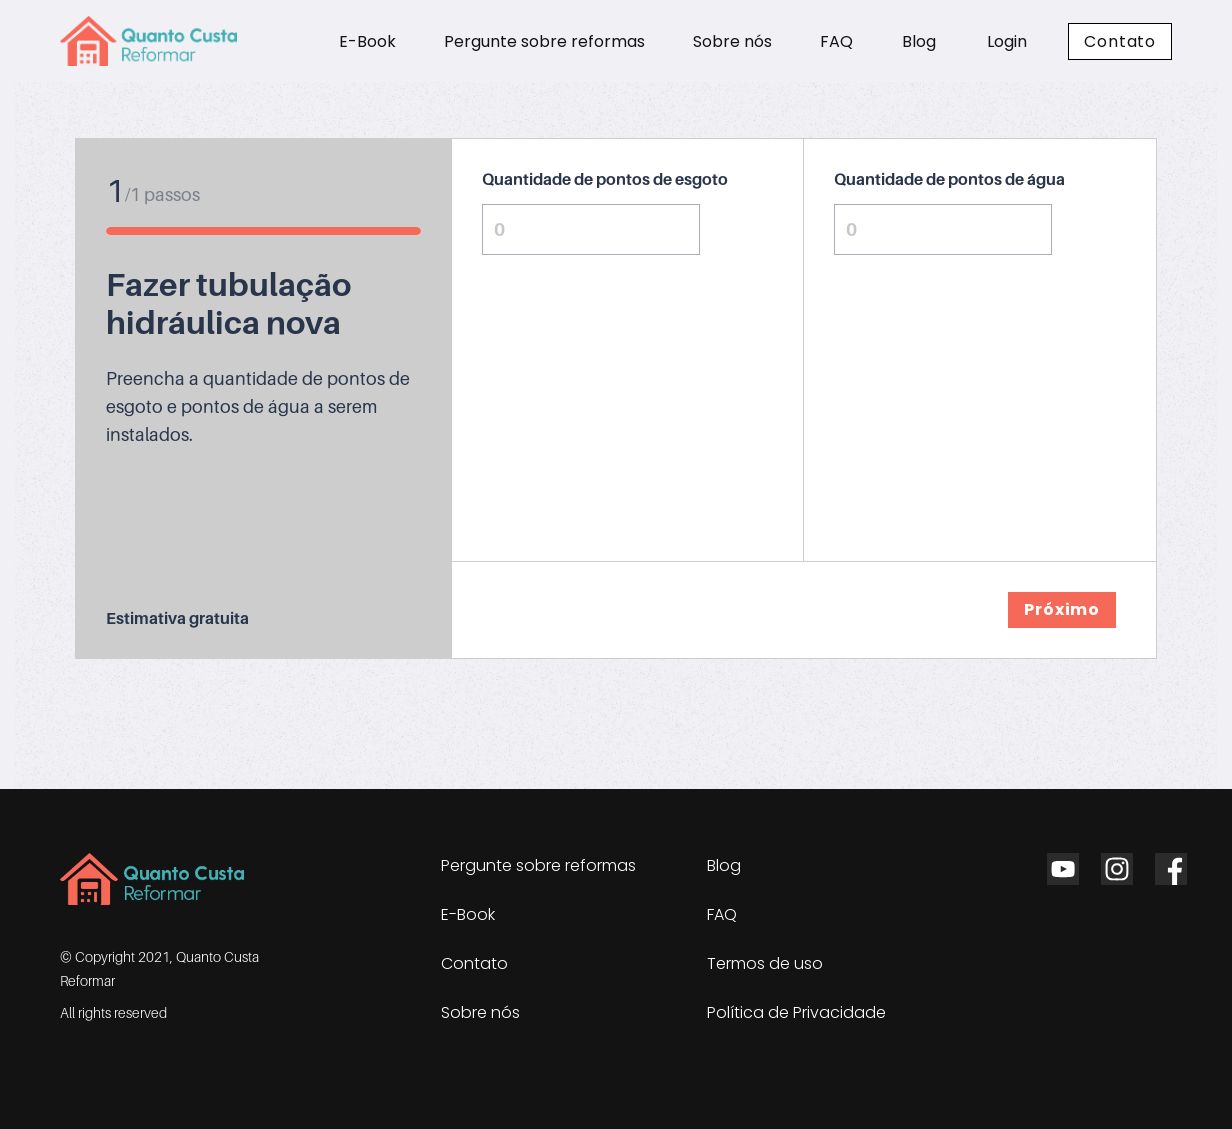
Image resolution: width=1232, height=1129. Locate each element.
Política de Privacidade (796, 1012)
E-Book (367, 41)
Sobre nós (732, 41)
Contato (1120, 41)
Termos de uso (765, 963)
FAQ (836, 41)
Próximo (1062, 610)
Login (1007, 41)
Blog (919, 41)
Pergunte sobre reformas (544, 41)
